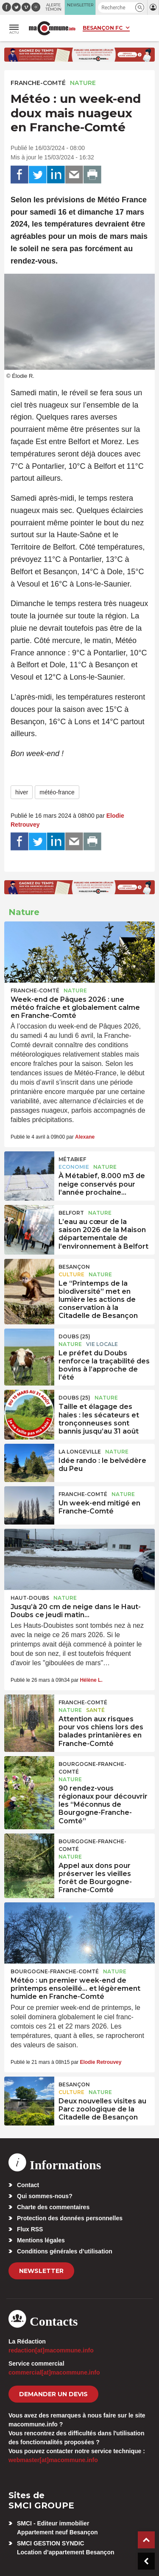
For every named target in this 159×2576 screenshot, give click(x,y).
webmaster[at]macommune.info (53, 2460)
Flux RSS (30, 2229)
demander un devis (53, 2394)
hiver (21, 792)
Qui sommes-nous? (45, 2196)
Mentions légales (41, 2240)
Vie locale (102, 1344)
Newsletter (41, 2271)
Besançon (74, 1267)
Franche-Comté (38, 83)
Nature (83, 83)
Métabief (72, 1159)
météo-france (56, 792)
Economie (74, 1167)
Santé (95, 1710)
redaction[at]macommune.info (51, 2350)
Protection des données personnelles (70, 2218)
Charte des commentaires (53, 2207)
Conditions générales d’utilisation (64, 2251)
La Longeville (80, 1451)
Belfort (71, 1213)
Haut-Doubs (30, 1598)
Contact (28, 2185)
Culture (71, 1274)
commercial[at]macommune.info (54, 2372)
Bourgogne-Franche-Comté (92, 1768)
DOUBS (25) (74, 1336)
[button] (139, 7)
